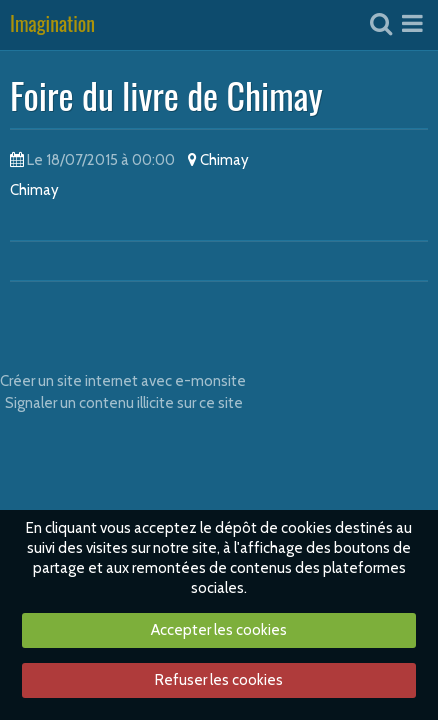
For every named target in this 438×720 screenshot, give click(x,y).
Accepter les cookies (219, 630)
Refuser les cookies (219, 680)
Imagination (52, 25)
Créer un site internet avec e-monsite (123, 381)
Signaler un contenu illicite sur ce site (124, 403)
